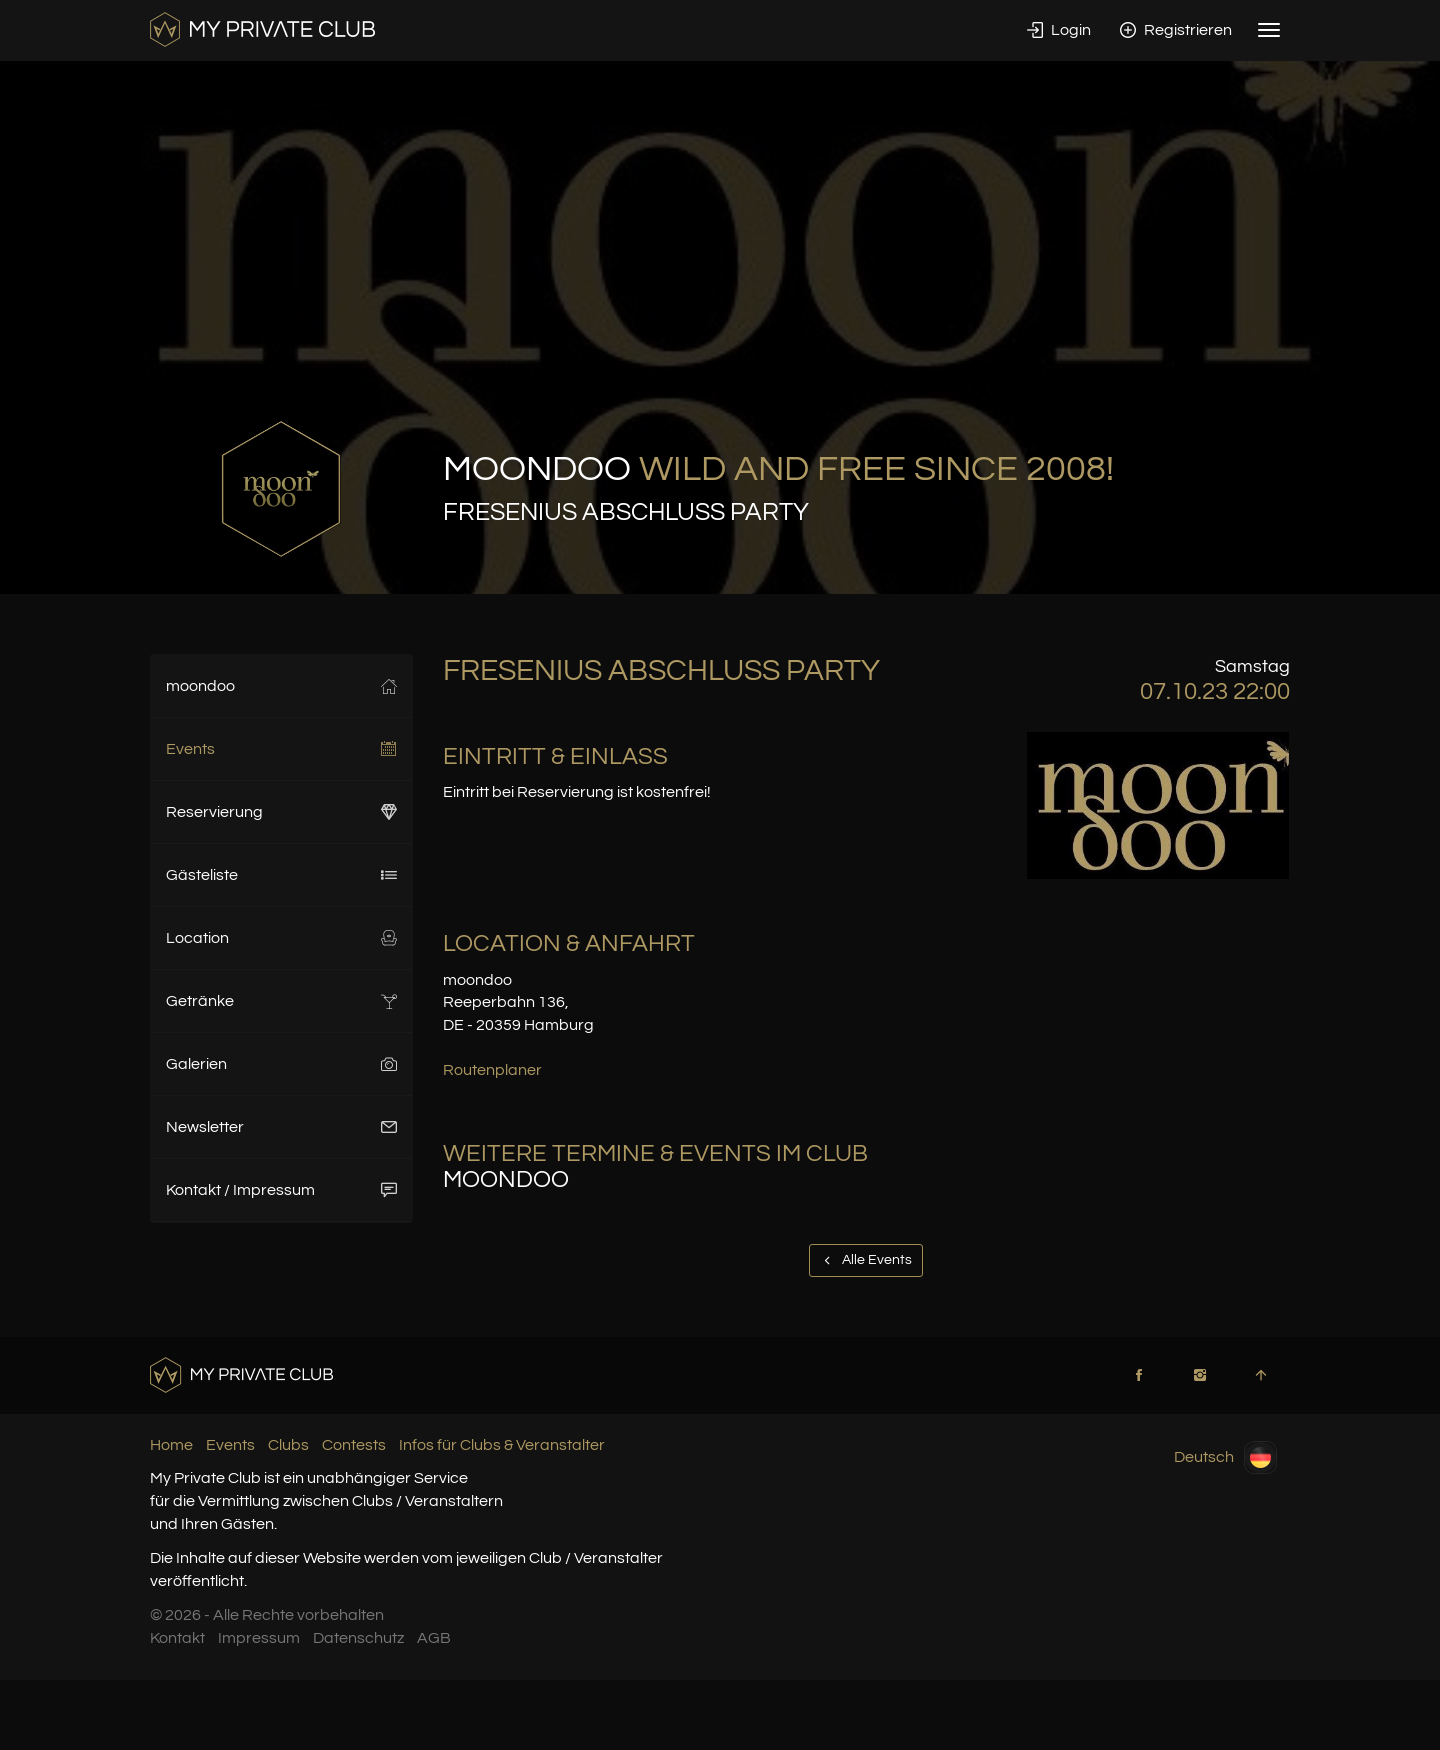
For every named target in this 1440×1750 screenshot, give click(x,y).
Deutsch (1225, 1457)
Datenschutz (358, 1638)
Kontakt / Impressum (281, 1190)
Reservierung (281, 812)
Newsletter (281, 1127)
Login (1059, 30)
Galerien (281, 1064)
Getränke (281, 1001)
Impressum (259, 1638)
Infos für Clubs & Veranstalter (502, 1445)
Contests (354, 1445)
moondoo (281, 686)
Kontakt (177, 1638)
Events (281, 749)
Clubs (288, 1445)
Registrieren (1176, 30)
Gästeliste (281, 875)
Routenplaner (492, 1070)
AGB (434, 1638)
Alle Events (866, 1260)
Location (281, 938)
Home (171, 1445)
